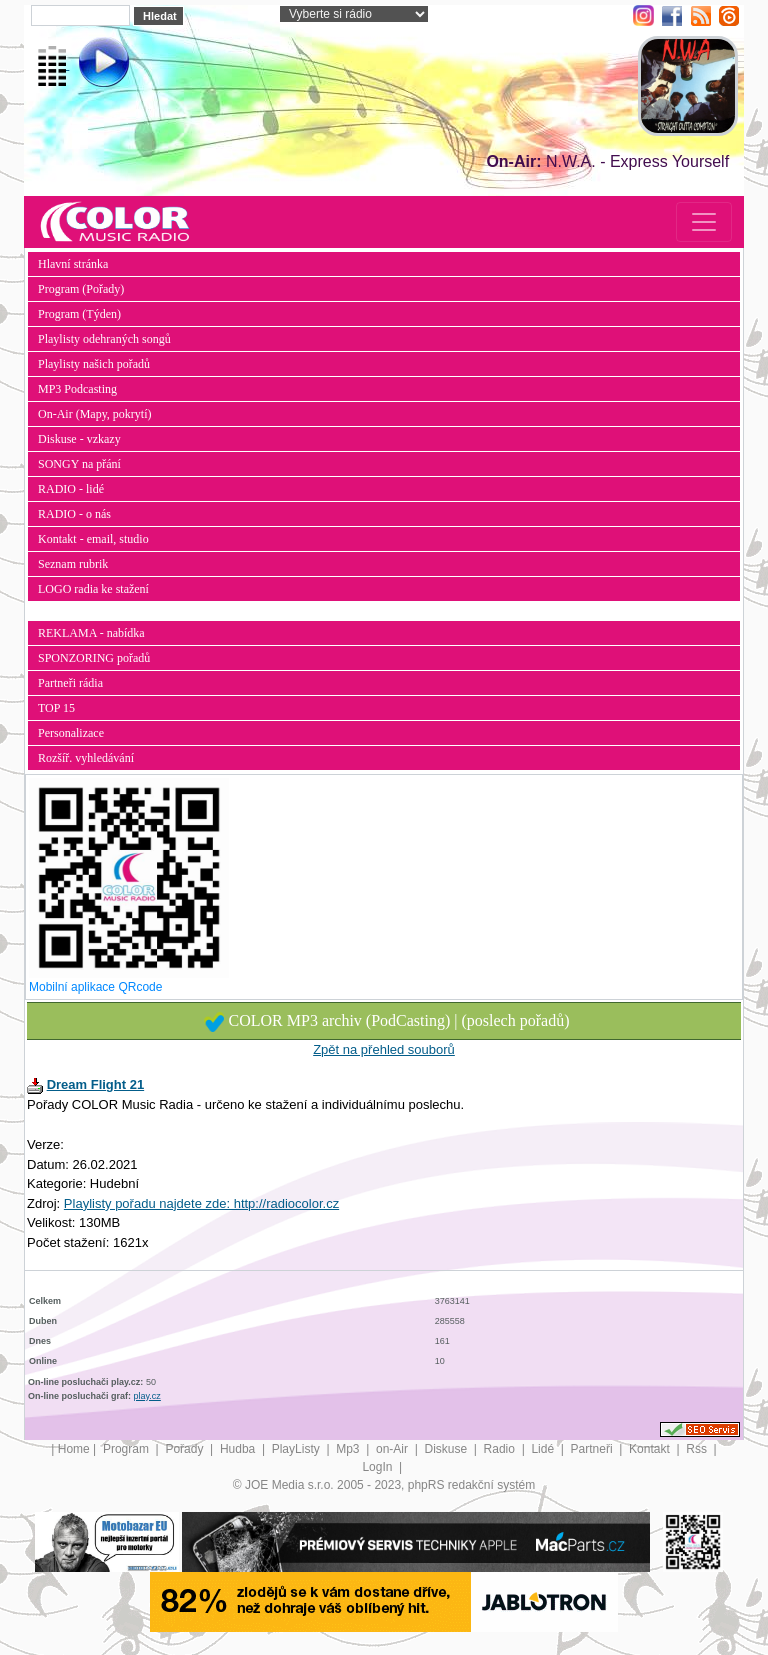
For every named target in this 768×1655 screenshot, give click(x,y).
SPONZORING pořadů (94, 658)
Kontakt (651, 1449)
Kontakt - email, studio (93, 539)
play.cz (147, 1396)
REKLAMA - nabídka (91, 633)
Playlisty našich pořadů (94, 364)
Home (74, 1449)
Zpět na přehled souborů (384, 1049)
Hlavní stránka (73, 264)
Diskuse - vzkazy (79, 439)
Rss (698, 1449)
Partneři (593, 1449)
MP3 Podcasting (77, 389)
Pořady (185, 1449)
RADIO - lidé (71, 489)
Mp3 (349, 1449)
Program (127, 1449)
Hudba (239, 1449)
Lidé (544, 1449)
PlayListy (297, 1449)
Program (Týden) (79, 314)
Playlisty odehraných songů (104, 339)
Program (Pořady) (81, 289)
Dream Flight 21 (96, 1084)
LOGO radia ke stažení (93, 589)
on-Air (393, 1449)
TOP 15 (56, 708)
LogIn (378, 1467)
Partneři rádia (70, 683)
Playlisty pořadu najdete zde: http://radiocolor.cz (201, 1203)
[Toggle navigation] (704, 222)
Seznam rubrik (73, 564)
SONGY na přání (79, 464)
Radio (501, 1449)
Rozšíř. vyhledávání (86, 758)
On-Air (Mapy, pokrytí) (95, 414)
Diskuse (447, 1449)
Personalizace (71, 733)
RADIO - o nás (74, 514)
